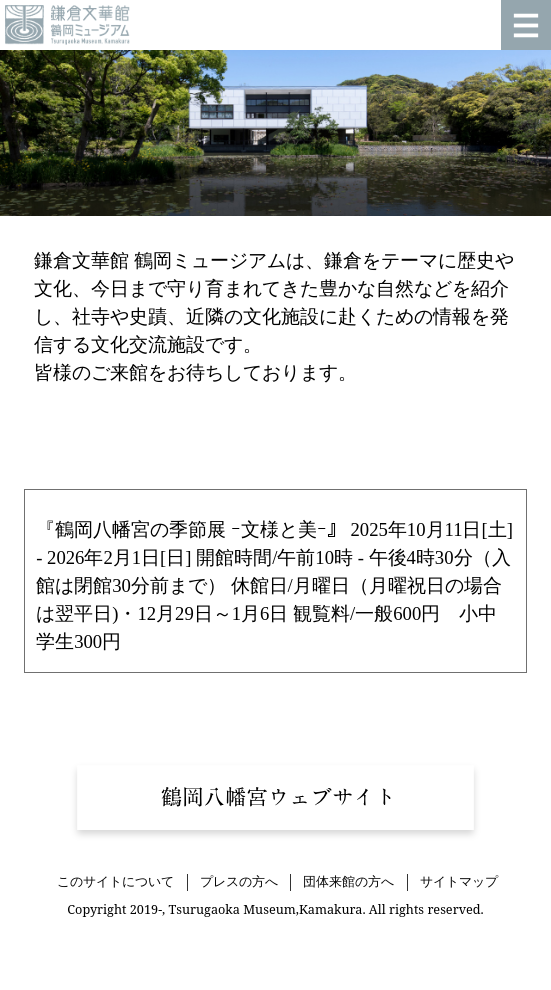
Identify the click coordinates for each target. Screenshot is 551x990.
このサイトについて (115, 882)
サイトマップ (459, 882)
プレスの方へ (239, 882)
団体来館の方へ (348, 882)
